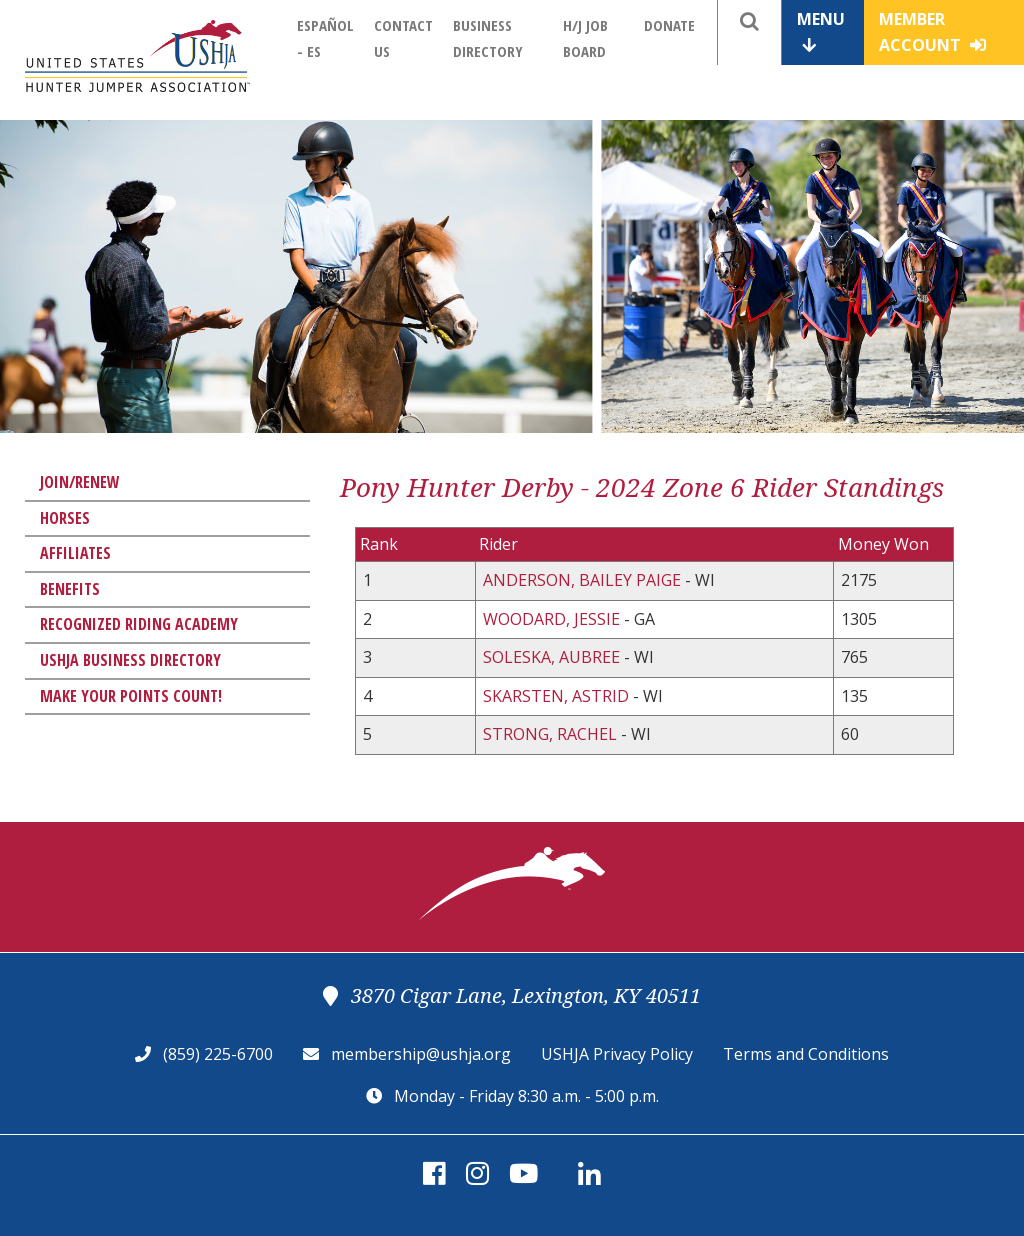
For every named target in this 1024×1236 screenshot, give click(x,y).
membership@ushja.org (421, 1054)
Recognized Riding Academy (139, 624)
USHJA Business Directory (130, 660)
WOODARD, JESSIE (553, 619)
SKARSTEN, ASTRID (558, 696)
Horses (65, 518)
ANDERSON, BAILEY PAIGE (584, 580)
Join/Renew (80, 482)
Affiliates (75, 553)
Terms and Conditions (806, 1054)
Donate (669, 25)
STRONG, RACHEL (552, 734)
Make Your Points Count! (131, 696)
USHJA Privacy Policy (617, 1054)
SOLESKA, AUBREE (553, 657)
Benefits (70, 589)
